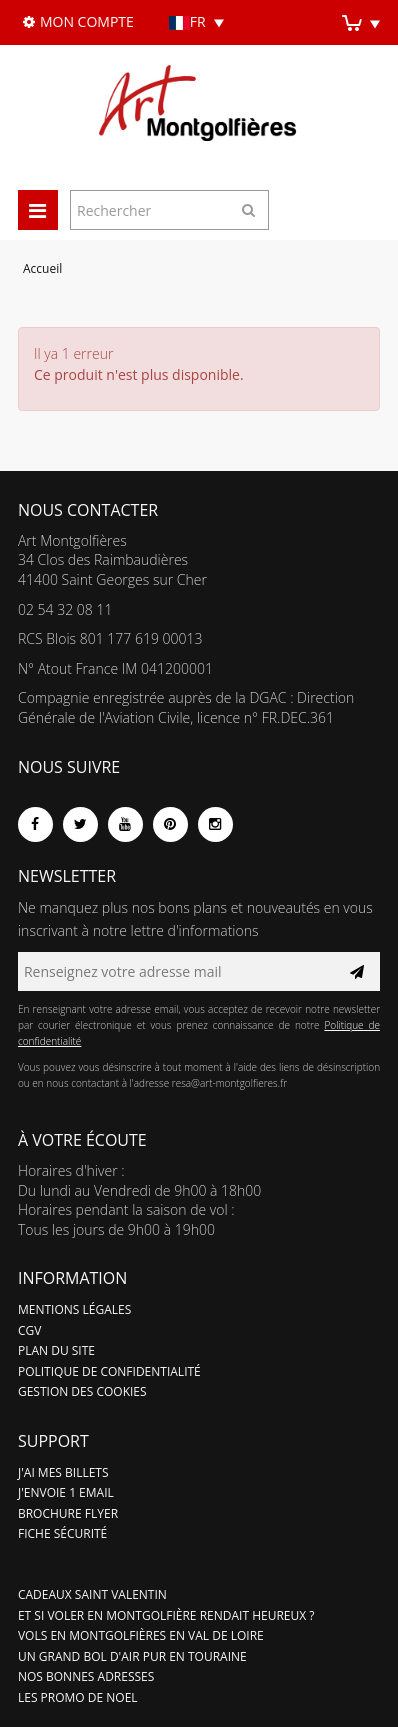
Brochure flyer (68, 1513)
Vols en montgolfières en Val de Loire (141, 1635)
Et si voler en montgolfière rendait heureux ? (166, 1615)
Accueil (42, 268)
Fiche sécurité (62, 1533)
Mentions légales (74, 1309)
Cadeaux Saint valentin (92, 1594)
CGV (29, 1330)
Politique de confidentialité (109, 1371)
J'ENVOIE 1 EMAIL (66, 1492)
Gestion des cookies (82, 1391)
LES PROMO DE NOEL (78, 1697)
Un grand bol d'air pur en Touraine (132, 1656)
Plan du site (56, 1350)
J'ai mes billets (63, 1472)
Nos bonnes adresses (86, 1676)
